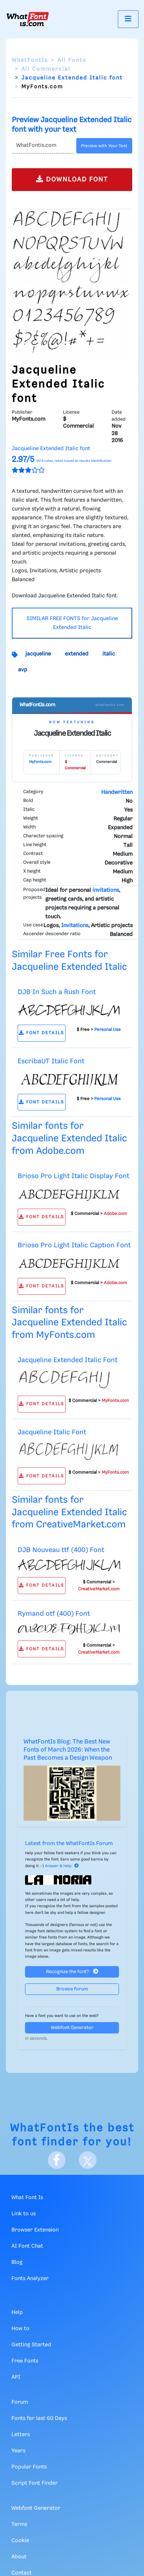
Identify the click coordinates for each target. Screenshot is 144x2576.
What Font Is (27, 2198)
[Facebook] (57, 2160)
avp (22, 670)
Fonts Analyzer (30, 2279)
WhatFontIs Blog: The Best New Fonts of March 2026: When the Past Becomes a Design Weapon (68, 1750)
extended (76, 654)
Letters (20, 2435)
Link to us (23, 2214)
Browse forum (72, 1989)
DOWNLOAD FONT (72, 179)
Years (18, 2451)
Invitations (74, 926)
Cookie (20, 2541)
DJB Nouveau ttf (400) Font (61, 1550)
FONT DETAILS (41, 1033)
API (15, 2377)
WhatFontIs (30, 60)
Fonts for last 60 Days (39, 2418)
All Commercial (45, 69)
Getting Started (31, 2345)
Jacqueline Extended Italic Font (67, 1360)
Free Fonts (24, 2361)
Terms (19, 2524)
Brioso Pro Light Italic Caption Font (74, 1245)
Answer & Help (62, 1866)
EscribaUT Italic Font (51, 1061)
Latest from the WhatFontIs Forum (69, 1844)
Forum (19, 2402)
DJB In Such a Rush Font (57, 992)
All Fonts (71, 60)
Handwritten (117, 792)
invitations (105, 890)
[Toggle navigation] (128, 19)
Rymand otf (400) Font (54, 1613)
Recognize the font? (72, 1971)
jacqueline (38, 654)
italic (108, 654)
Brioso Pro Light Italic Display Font (73, 1176)
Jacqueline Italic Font (52, 1432)
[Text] (42, 145)
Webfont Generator (72, 2027)
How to (20, 2329)
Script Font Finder (34, 2483)
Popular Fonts (29, 2467)
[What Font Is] (28, 19)
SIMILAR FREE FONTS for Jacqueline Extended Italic (72, 623)
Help (17, 2312)
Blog (16, 2262)
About (19, 2557)
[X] (87, 2160)
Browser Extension (35, 2230)
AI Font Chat (27, 2246)
